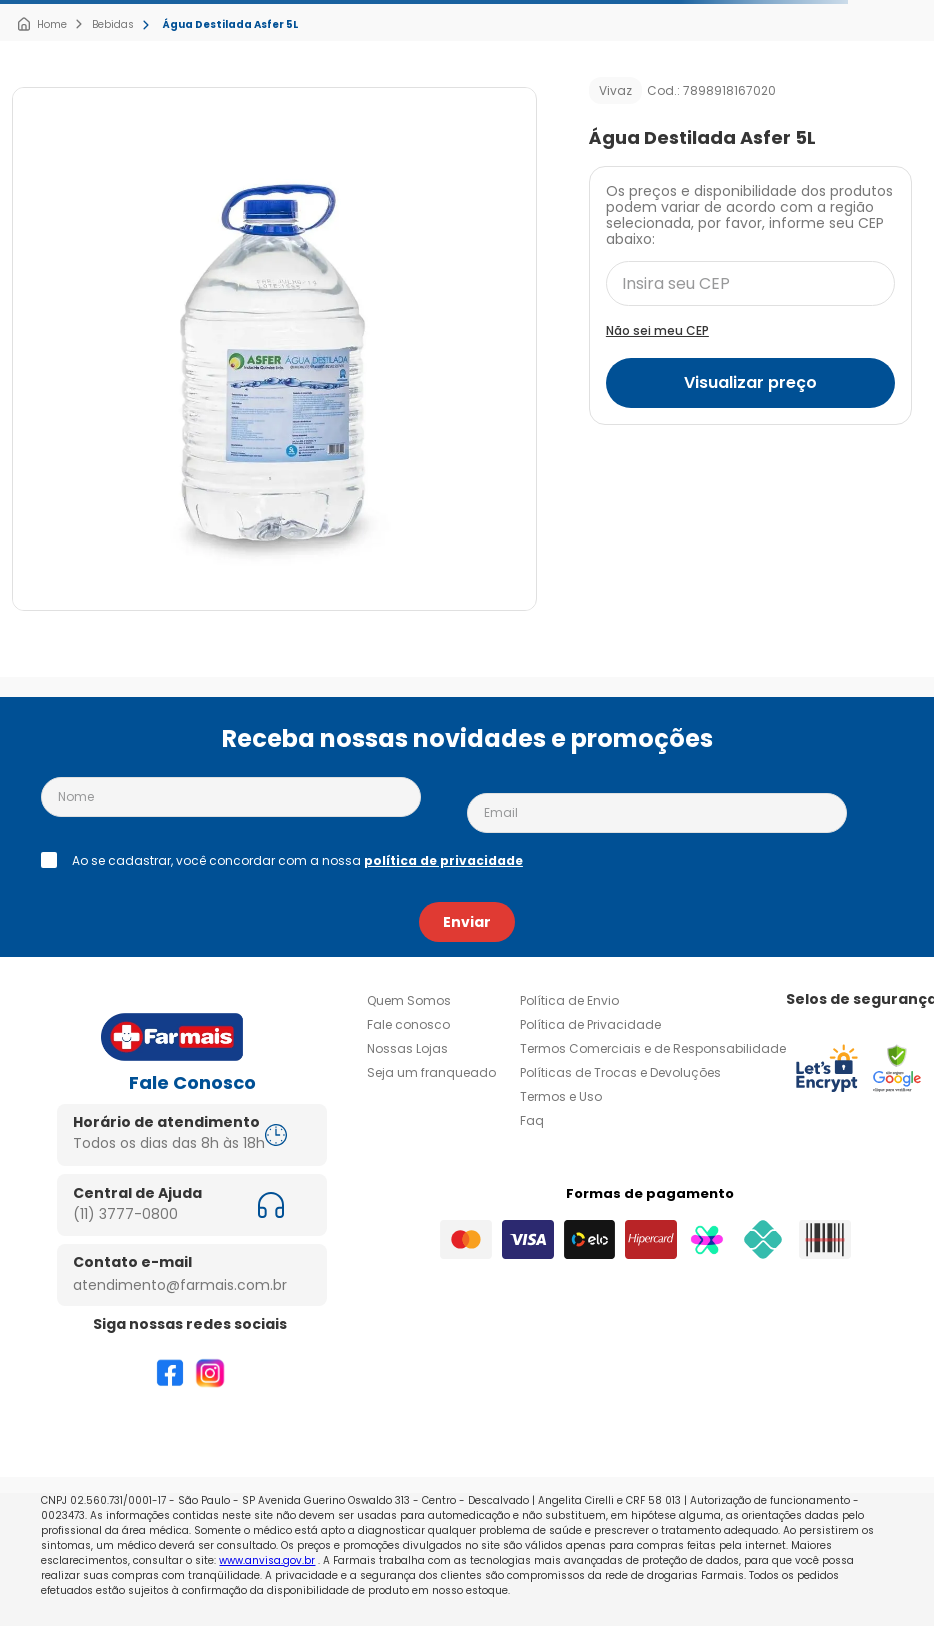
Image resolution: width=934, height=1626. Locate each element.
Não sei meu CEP (657, 330)
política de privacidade (443, 860)
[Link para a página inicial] (41, 25)
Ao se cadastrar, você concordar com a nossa (297, 861)
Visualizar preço (750, 382)
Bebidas (113, 24)
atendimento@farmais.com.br (180, 1285)
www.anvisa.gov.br (267, 1560)
